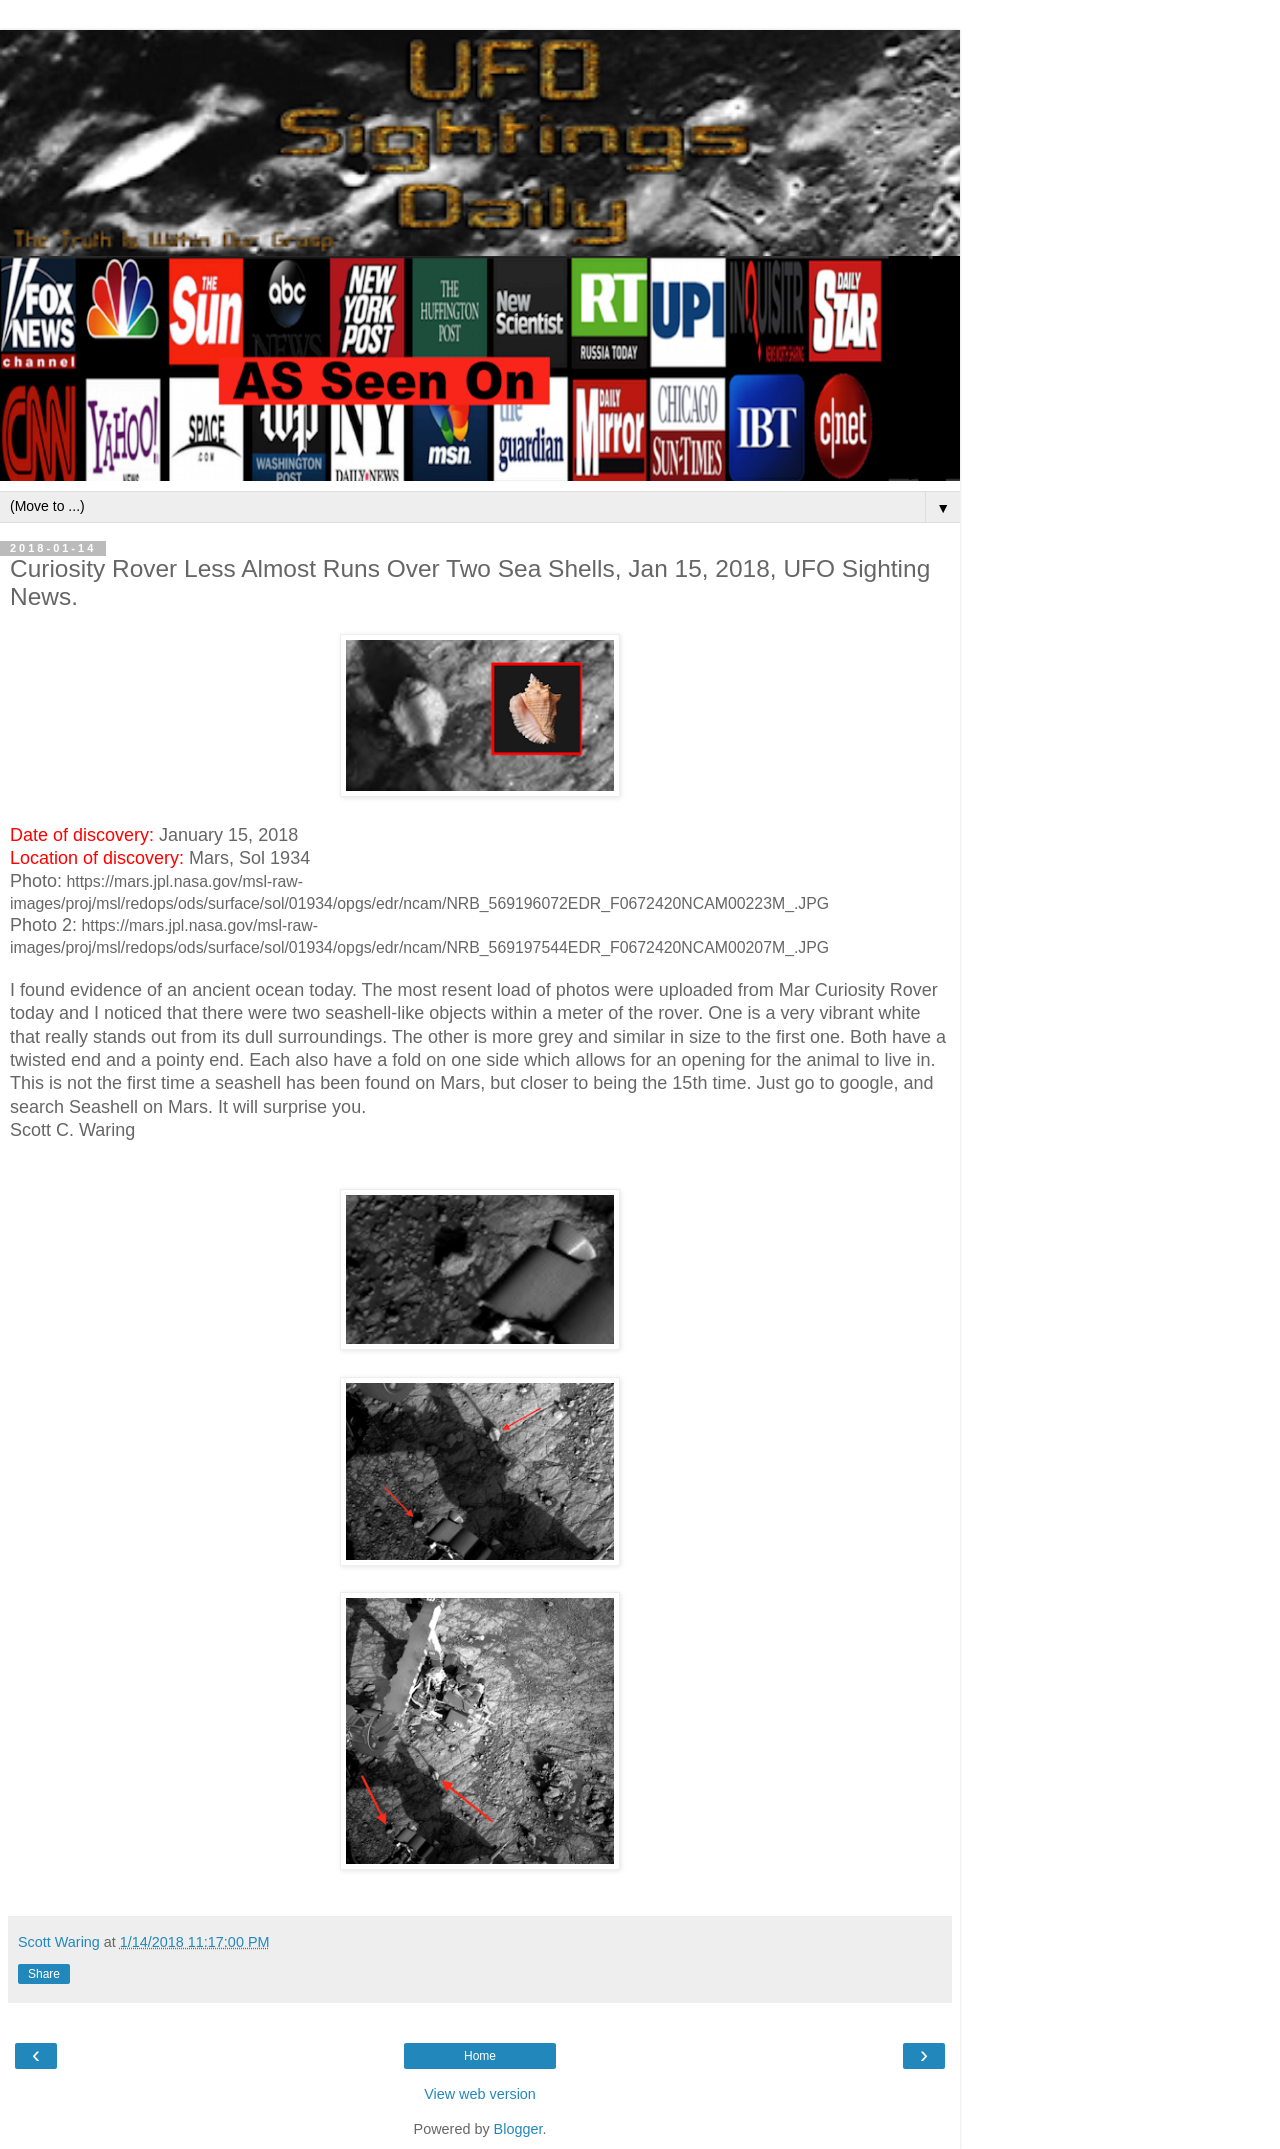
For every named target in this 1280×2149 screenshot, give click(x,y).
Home (480, 2056)
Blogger (518, 2129)
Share (44, 1974)
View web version (480, 2094)
